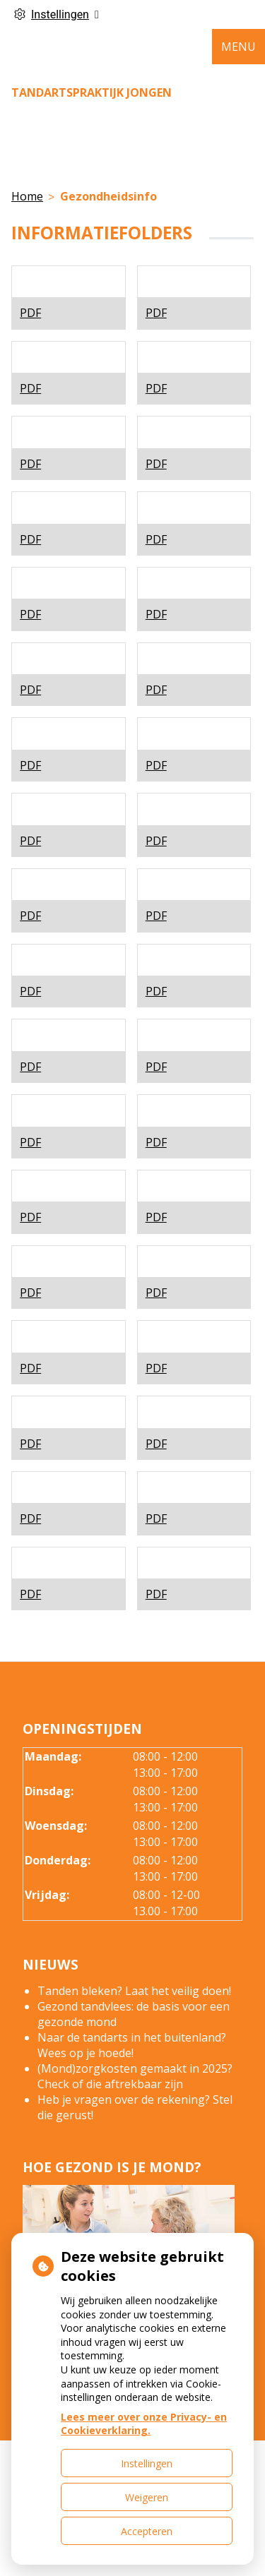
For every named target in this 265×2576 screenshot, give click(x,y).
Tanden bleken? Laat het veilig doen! (134, 1991)
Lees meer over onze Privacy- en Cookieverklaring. (144, 2424)
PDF (30, 312)
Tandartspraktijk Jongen (91, 92)
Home (27, 196)
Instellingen (146, 2463)
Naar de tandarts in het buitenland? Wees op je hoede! (131, 2045)
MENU (238, 46)
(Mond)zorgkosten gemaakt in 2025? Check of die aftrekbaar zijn (134, 2076)
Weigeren (146, 2497)
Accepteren (146, 2531)
